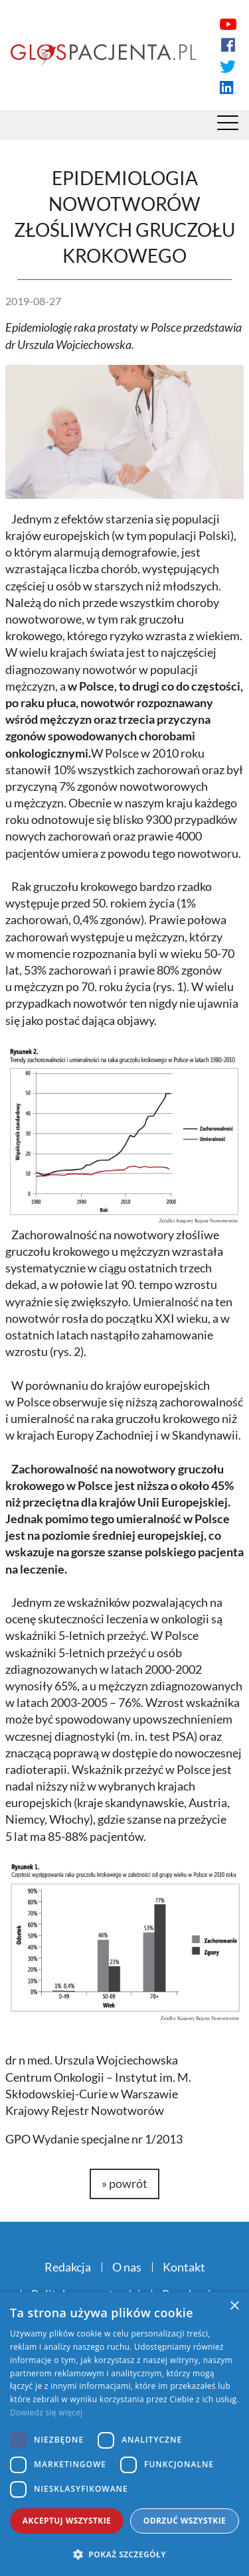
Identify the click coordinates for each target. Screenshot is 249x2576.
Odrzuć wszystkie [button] (184, 2520)
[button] (124, 2554)
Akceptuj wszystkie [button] (67, 2520)
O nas (126, 2267)
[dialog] (124, 2434)
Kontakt (184, 2267)
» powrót (124, 2183)
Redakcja (67, 2267)
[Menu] (227, 126)
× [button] (234, 2306)
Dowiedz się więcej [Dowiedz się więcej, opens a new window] (46, 2412)
